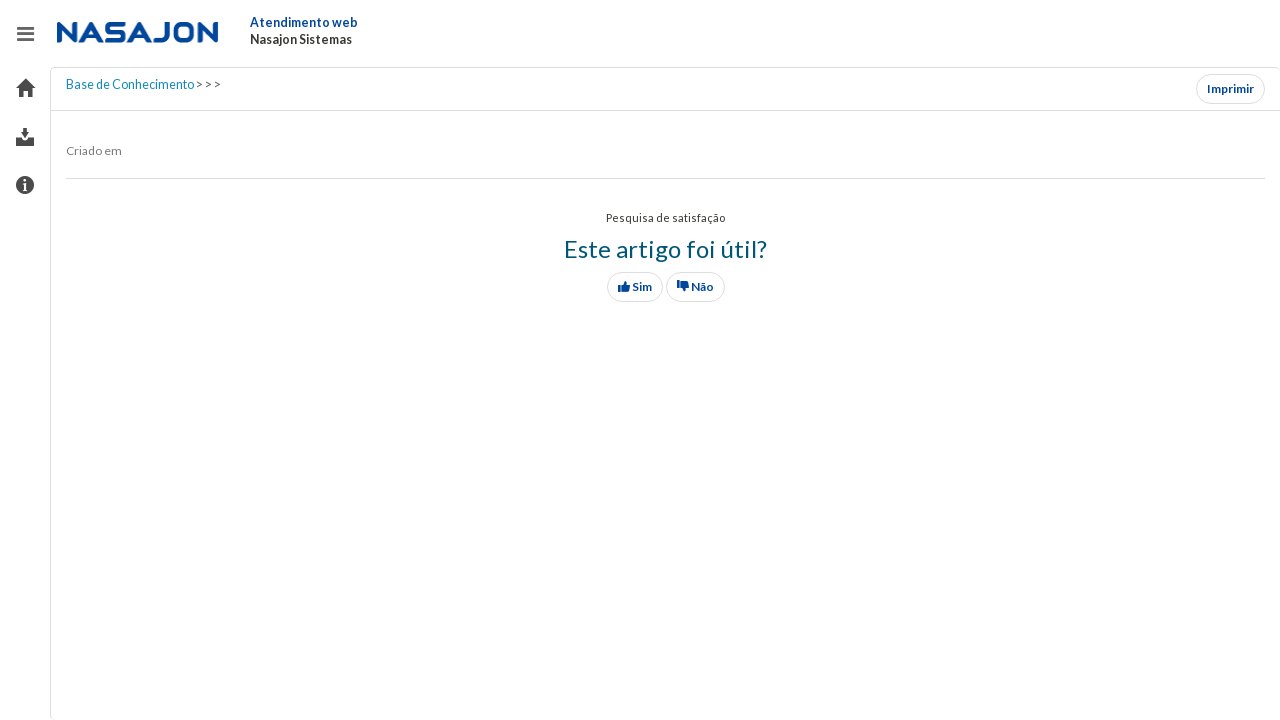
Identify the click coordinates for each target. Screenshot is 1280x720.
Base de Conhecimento (130, 84)
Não (695, 286)
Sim (635, 286)
